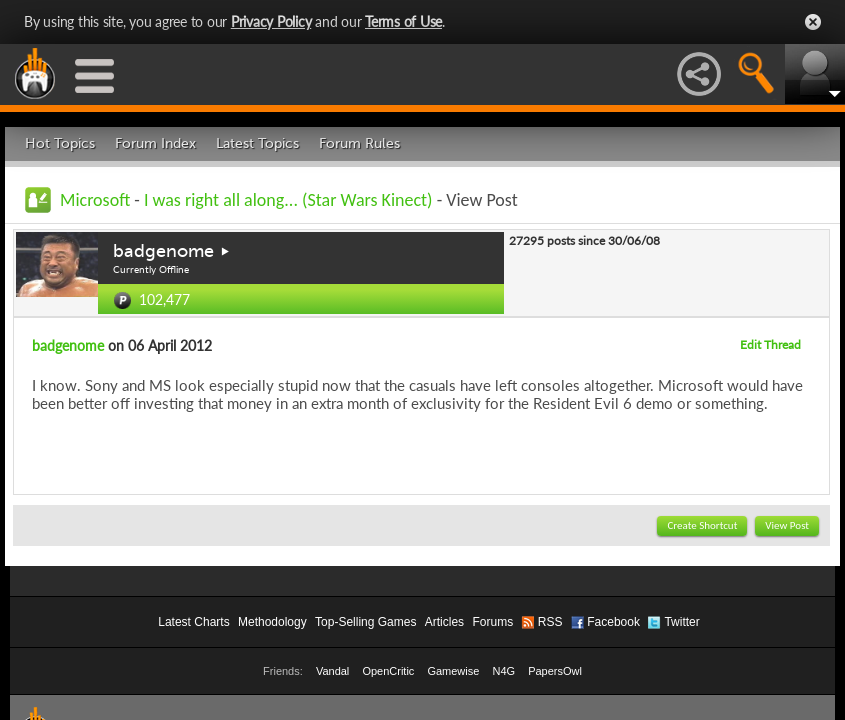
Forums (492, 622)
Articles (444, 622)
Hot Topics (60, 143)
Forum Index (155, 143)
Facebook (613, 622)
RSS (550, 622)
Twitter (681, 622)
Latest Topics (257, 143)
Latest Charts (193, 622)
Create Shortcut (702, 525)
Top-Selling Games (365, 622)
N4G (503, 671)
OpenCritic (388, 671)
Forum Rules (359, 143)
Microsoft (95, 200)
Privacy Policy (271, 21)
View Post (787, 525)
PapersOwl (555, 671)
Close (813, 22)
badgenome (163, 251)
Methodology (272, 622)
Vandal (332, 671)
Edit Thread (770, 344)
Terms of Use (403, 21)
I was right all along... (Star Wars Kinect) (288, 200)
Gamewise (453, 671)
